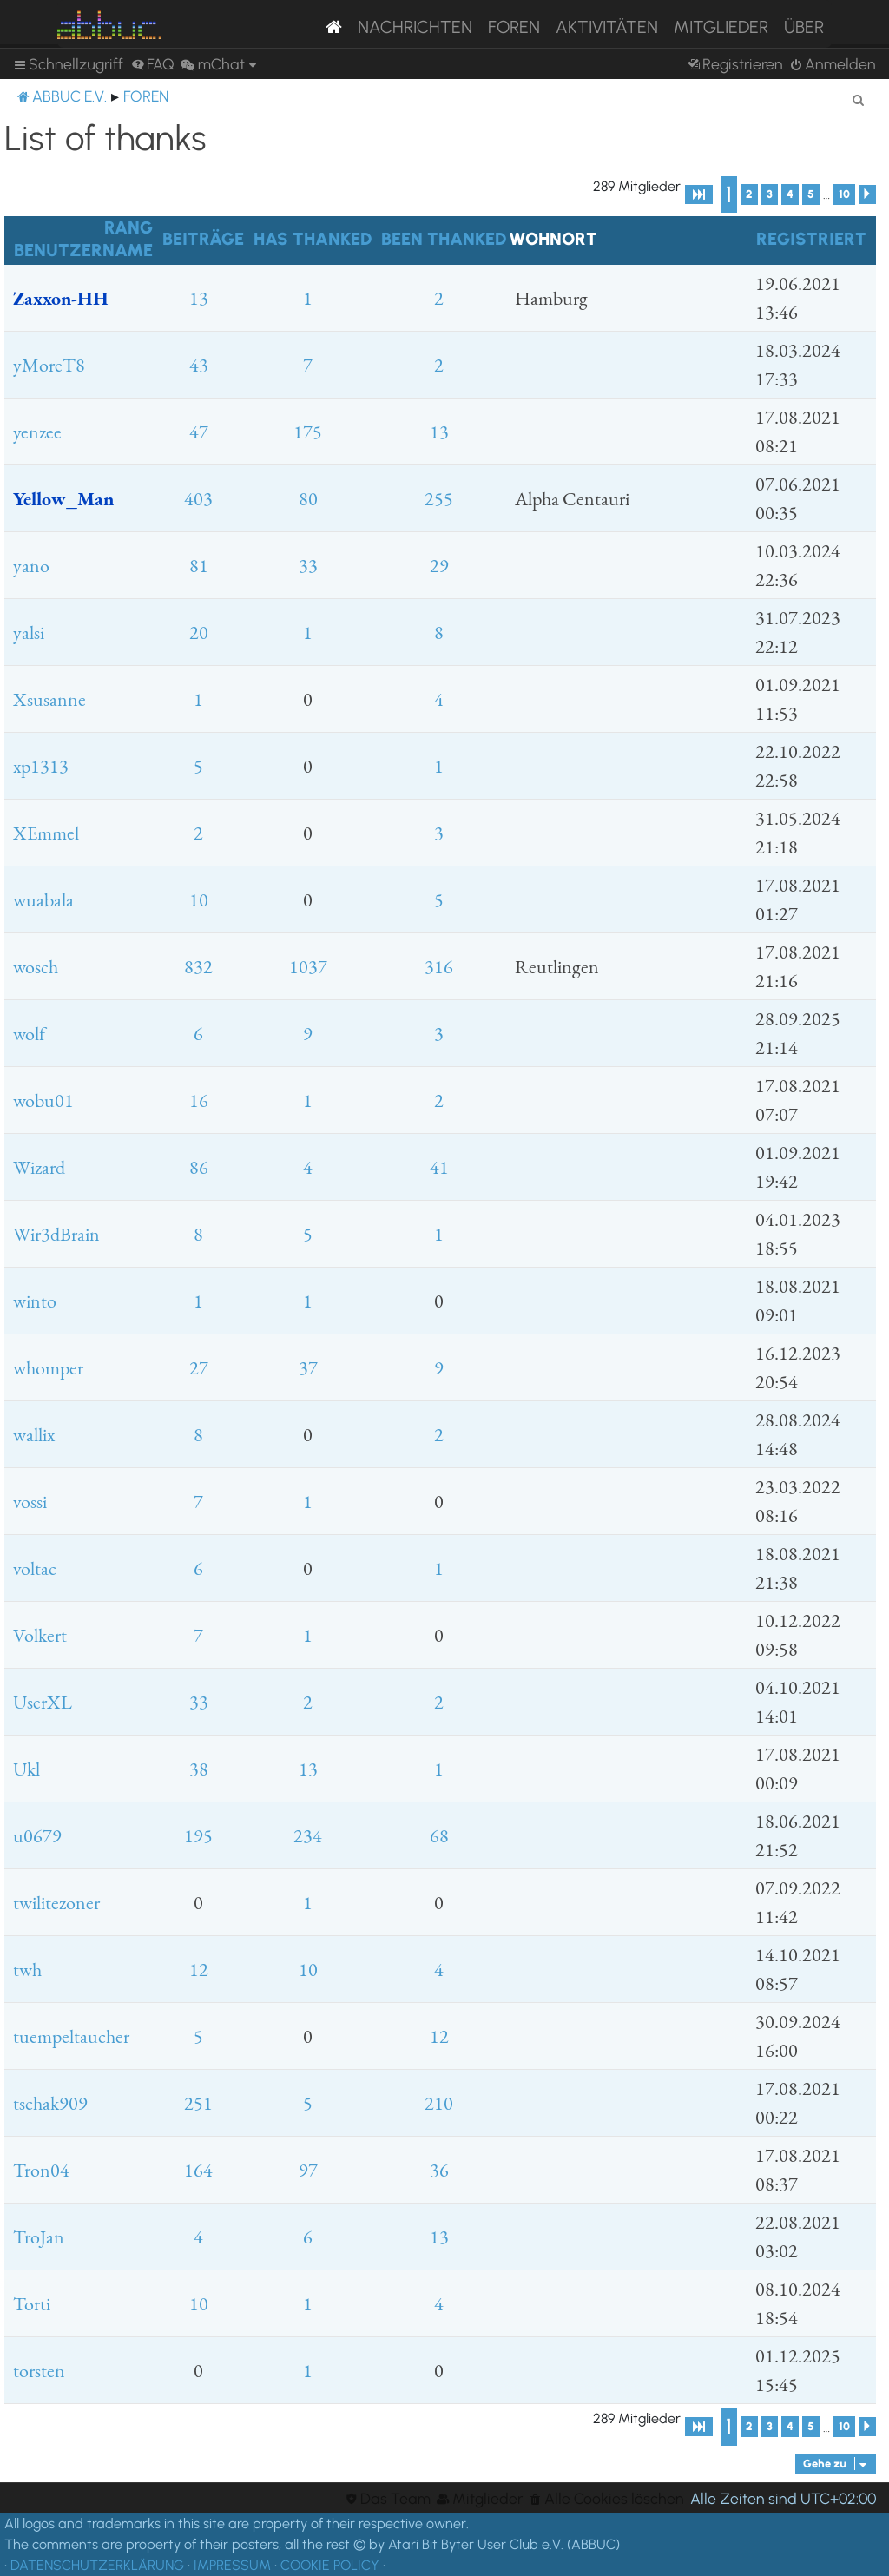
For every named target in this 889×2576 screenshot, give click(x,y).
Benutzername (83, 250)
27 (198, 1367)
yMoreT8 (49, 365)
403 (198, 498)
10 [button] (844, 194)
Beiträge (203, 238)
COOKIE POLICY (329, 2565)
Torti (31, 2303)
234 (307, 1835)
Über (804, 26)
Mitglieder (721, 26)
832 (198, 966)
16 (198, 1100)
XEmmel (46, 833)
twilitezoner (56, 1902)
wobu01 (43, 1100)
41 (439, 1167)
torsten (39, 2370)
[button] (699, 194)
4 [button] (790, 194)
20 (198, 632)
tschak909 (50, 2103)
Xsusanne (49, 699)
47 (198, 432)
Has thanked (313, 238)
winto (34, 1301)
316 (439, 966)
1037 (308, 966)
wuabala (43, 899)
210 (439, 2103)
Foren (514, 26)
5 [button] (810, 194)
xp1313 (41, 766)
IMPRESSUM (232, 2565)
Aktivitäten (607, 26)
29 (439, 565)
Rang (128, 227)
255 (439, 498)
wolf (29, 1033)
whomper (48, 1367)
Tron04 (41, 2170)
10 (198, 899)
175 (307, 432)
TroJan (38, 2237)
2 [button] (749, 194)
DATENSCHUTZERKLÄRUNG (97, 2565)
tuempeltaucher (71, 2036)
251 (198, 2103)
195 (198, 1835)
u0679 (37, 1835)
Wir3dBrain (56, 1234)
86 (198, 1167)
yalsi (28, 632)
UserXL (42, 1702)
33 (308, 565)
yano (31, 565)
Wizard (39, 1167)
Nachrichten (415, 26)
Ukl (26, 1769)
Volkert (40, 1635)
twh (27, 1969)
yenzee (37, 432)
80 (308, 498)
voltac (34, 1568)
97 (308, 2170)
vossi (30, 1501)
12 (198, 1969)
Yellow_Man (63, 498)
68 (439, 1835)
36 (439, 2170)
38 (198, 1769)
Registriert (811, 238)
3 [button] (770, 194)
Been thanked (443, 238)
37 (308, 1367)
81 (198, 565)
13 (198, 298)
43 (198, 365)
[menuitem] (153, 64)
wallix (34, 1434)
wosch (35, 966)
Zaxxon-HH (61, 298)
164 (198, 2170)
